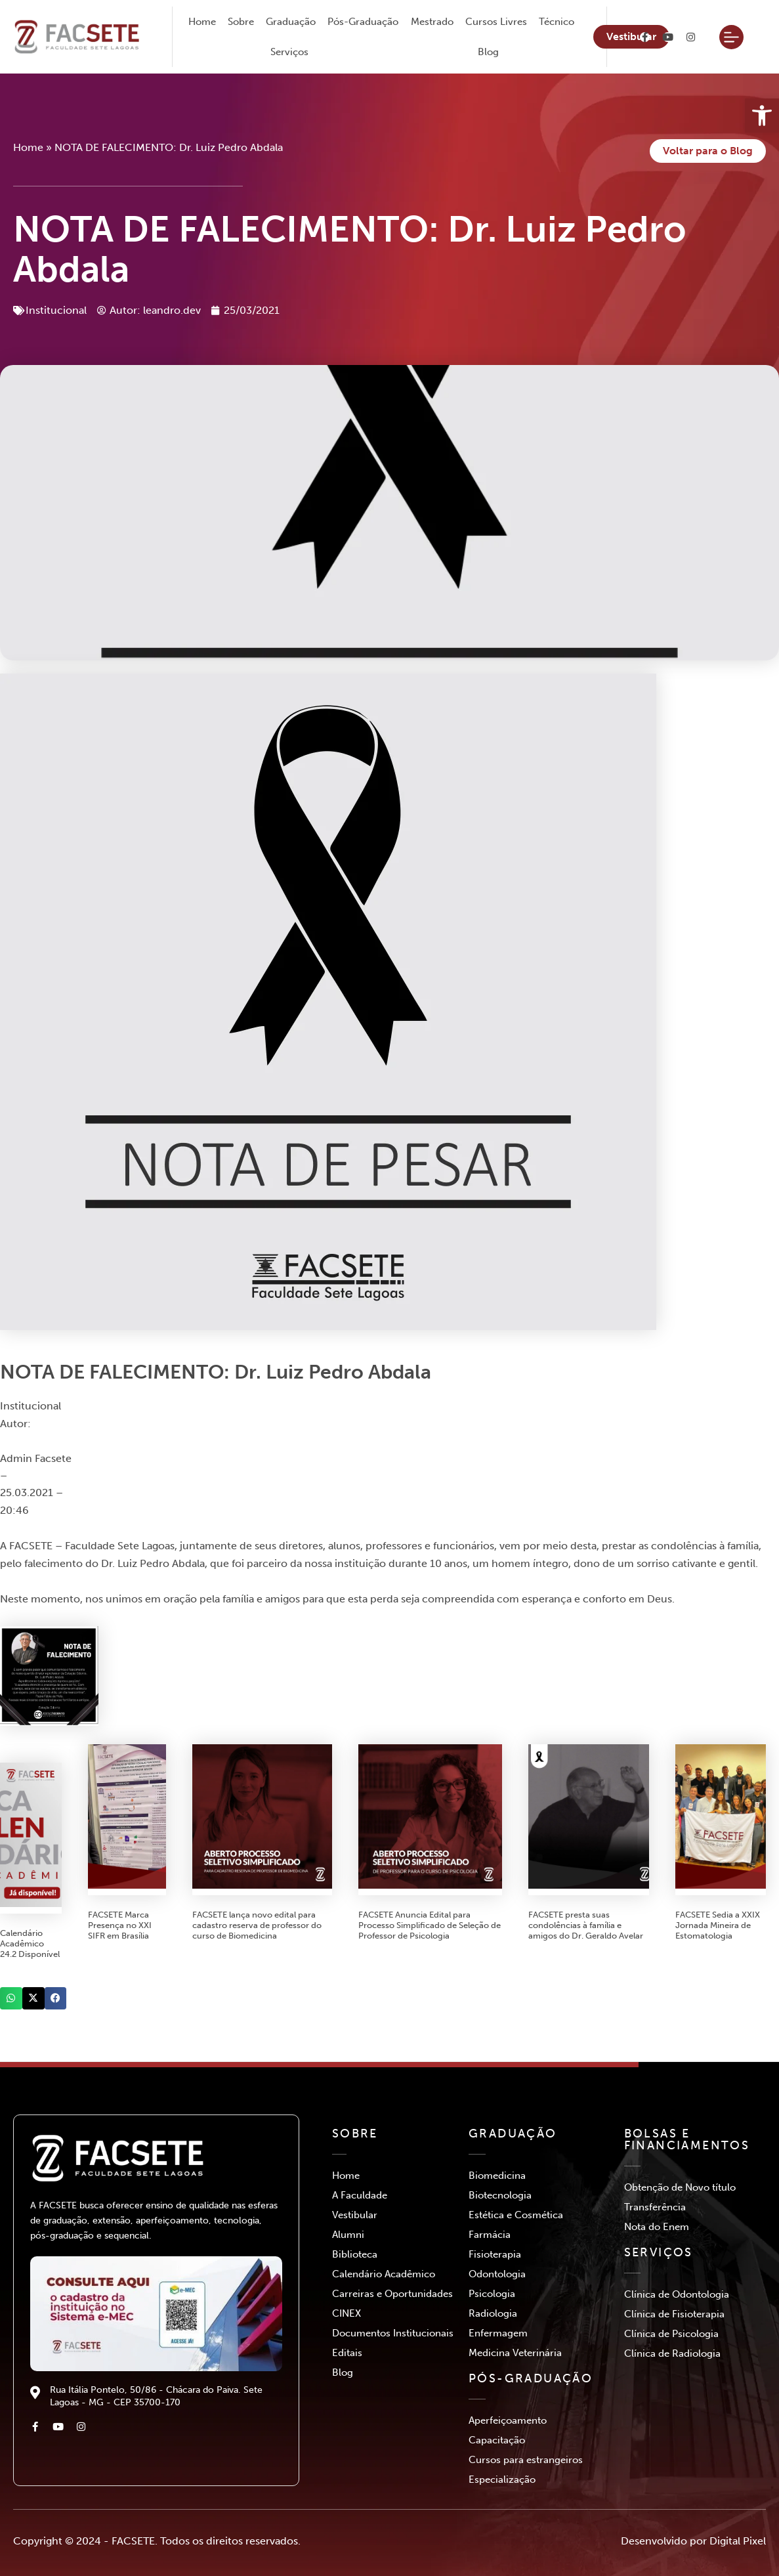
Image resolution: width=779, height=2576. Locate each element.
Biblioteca (354, 2254)
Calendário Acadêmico (383, 2274)
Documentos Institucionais (392, 2333)
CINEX (346, 2313)
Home (202, 22)
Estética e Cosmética (516, 2215)
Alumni (348, 2235)
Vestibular (354, 2215)
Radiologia (493, 2313)
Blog (488, 52)
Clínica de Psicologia (671, 2334)
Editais (347, 2353)
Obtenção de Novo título (680, 2187)
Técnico (556, 22)
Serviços (289, 52)
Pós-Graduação (362, 22)
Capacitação (497, 2440)
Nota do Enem (656, 2227)
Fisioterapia (495, 2254)
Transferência (655, 2207)
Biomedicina (497, 2175)
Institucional (56, 310)
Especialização (502, 2479)
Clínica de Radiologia (672, 2353)
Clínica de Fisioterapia (674, 2314)
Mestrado (432, 22)
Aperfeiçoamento (508, 2420)
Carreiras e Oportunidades (392, 2294)
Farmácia (490, 2235)
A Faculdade (359, 2195)
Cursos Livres (496, 22)
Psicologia (492, 2294)
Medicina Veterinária (515, 2353)
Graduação (291, 22)
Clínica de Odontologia (676, 2294)
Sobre (241, 22)
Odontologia (497, 2274)
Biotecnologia (500, 2195)
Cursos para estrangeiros (526, 2460)
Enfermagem (498, 2333)
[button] (11, 1998)
